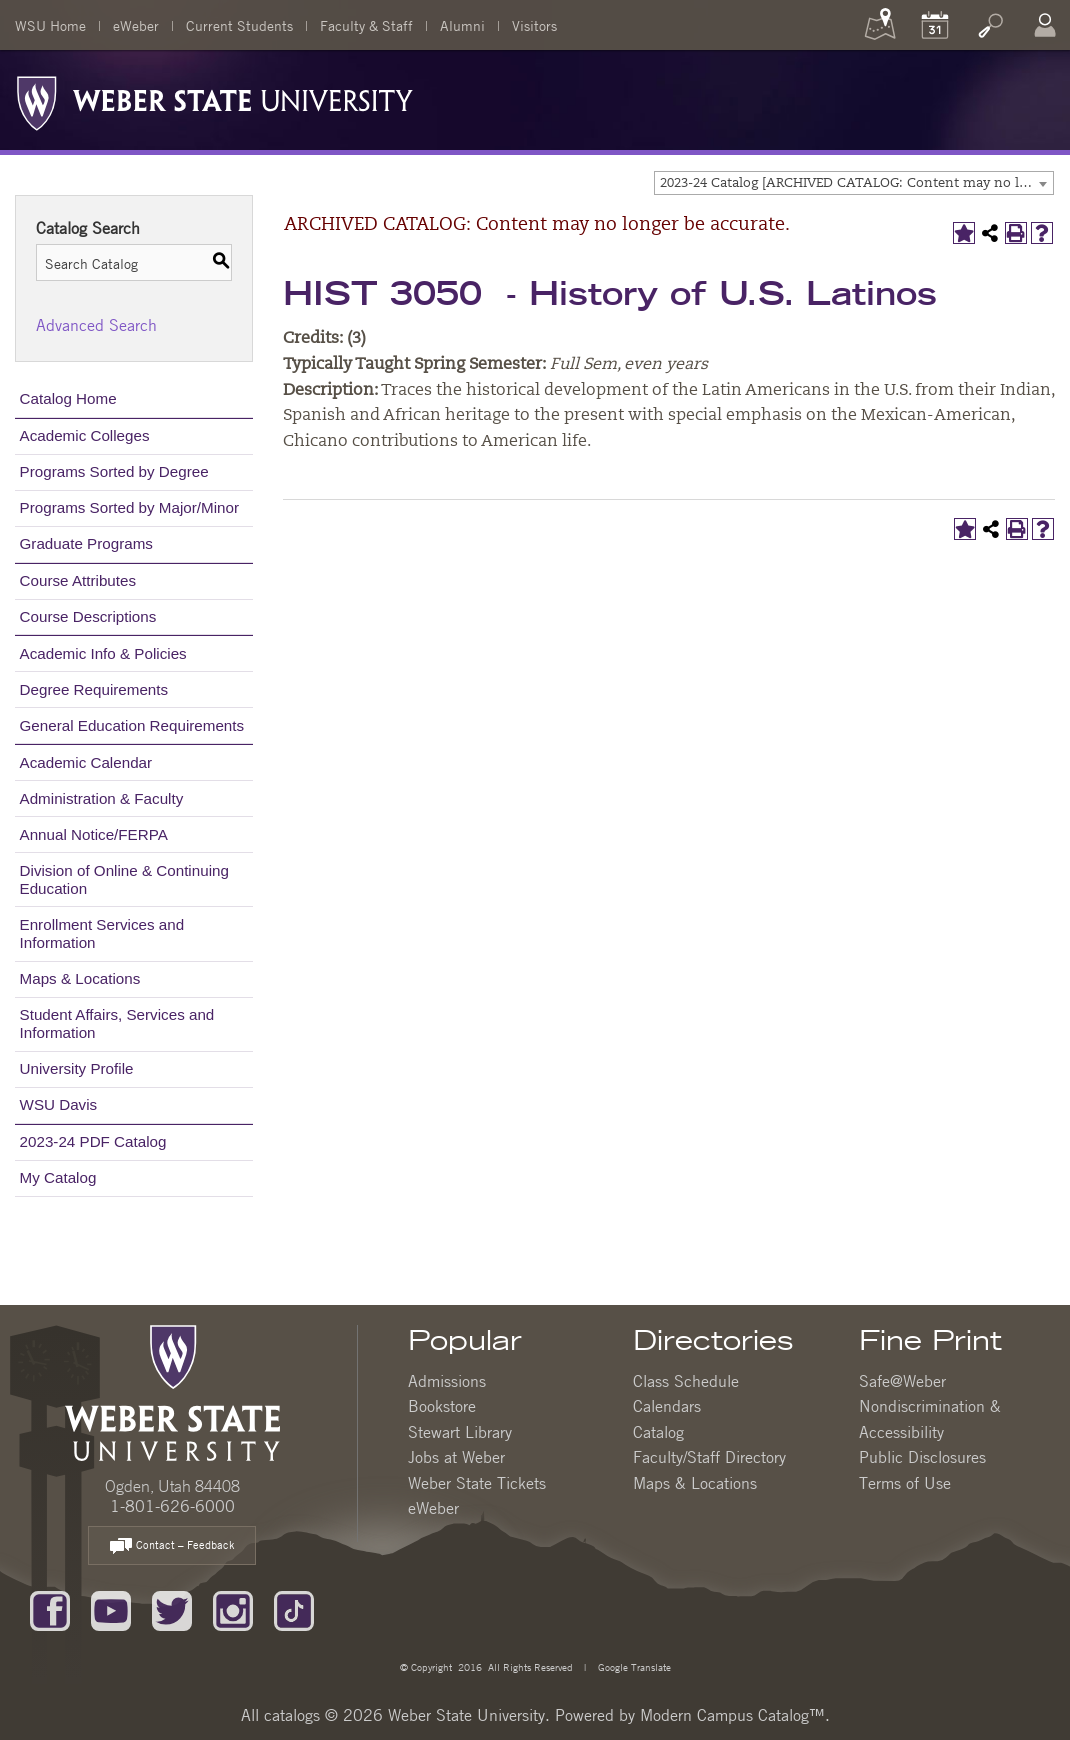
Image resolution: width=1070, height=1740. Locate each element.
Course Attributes (78, 580)
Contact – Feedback (172, 1546)
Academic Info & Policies (103, 653)
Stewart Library (460, 1432)
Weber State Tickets (477, 1483)
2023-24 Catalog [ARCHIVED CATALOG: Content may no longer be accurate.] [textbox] (856, 183)
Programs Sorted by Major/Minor (129, 507)
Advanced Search (96, 325)
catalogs (292, 1715)
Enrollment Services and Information (102, 933)
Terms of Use (905, 1483)
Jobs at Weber (456, 1457)
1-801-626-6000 (172, 1506)
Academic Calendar (86, 762)
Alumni (462, 25)
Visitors (534, 25)
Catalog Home (68, 398)
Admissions (447, 1381)
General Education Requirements (132, 725)
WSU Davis (59, 1104)
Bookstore (442, 1406)
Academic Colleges (85, 435)
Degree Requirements (94, 689)
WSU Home (50, 25)
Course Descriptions (88, 616)
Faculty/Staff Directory (709, 1457)
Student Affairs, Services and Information (117, 1023)
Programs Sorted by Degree (114, 471)
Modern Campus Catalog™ (732, 1715)
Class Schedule (686, 1381)
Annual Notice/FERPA (94, 834)
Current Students (239, 25)
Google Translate (633, 1666)
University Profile (77, 1068)
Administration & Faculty (102, 798)
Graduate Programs (86, 543)
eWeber (136, 25)
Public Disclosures (922, 1457)
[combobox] (854, 183)
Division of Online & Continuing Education (124, 879)
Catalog (658, 1432)
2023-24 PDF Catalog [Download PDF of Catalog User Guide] (93, 1141)
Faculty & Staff (366, 25)
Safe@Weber (902, 1381)
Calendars (667, 1406)
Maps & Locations (80, 978)
